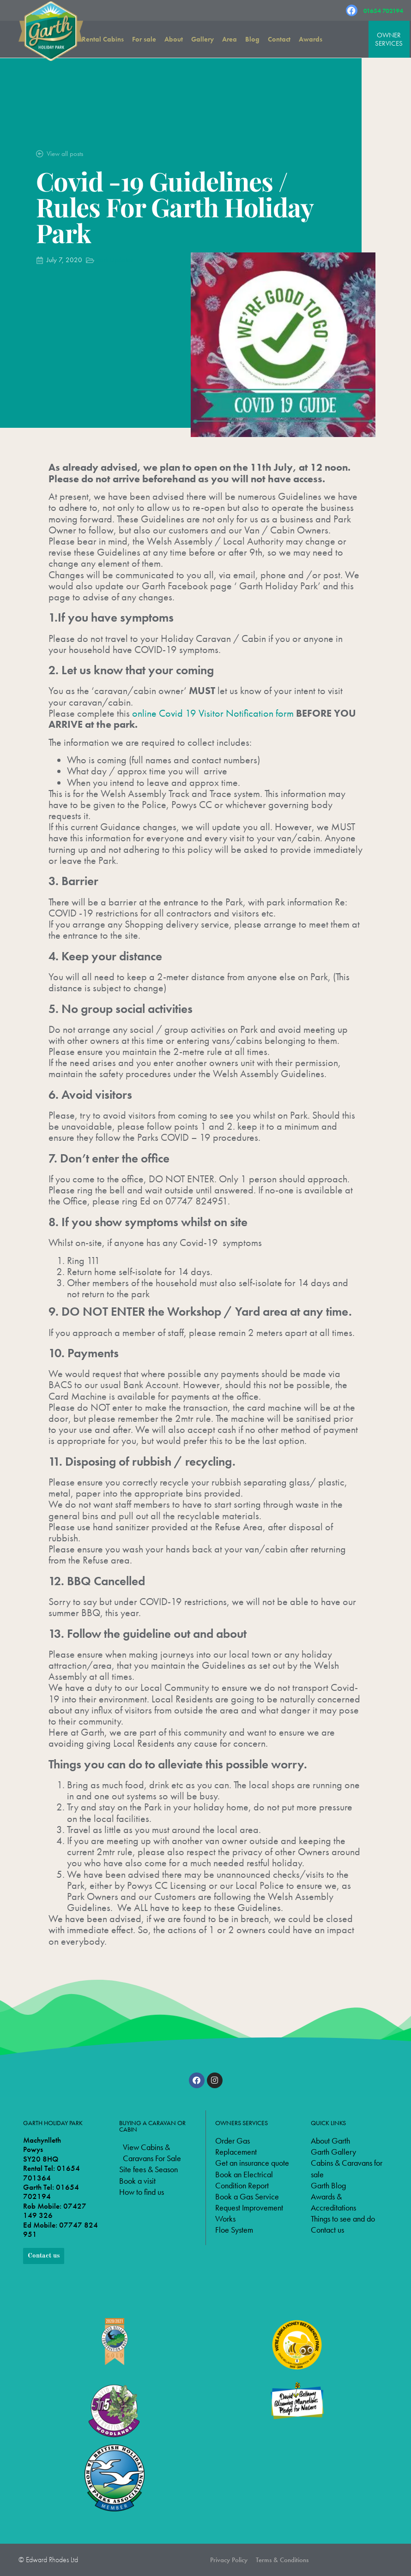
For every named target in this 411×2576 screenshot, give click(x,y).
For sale (144, 39)
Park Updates (115, 259)
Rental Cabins (103, 39)
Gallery (202, 39)
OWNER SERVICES (389, 39)
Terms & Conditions (282, 2559)
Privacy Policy (229, 2559)
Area (229, 39)
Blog (252, 39)
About (173, 39)
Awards (310, 39)
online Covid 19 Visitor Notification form (213, 713)
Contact (279, 39)
